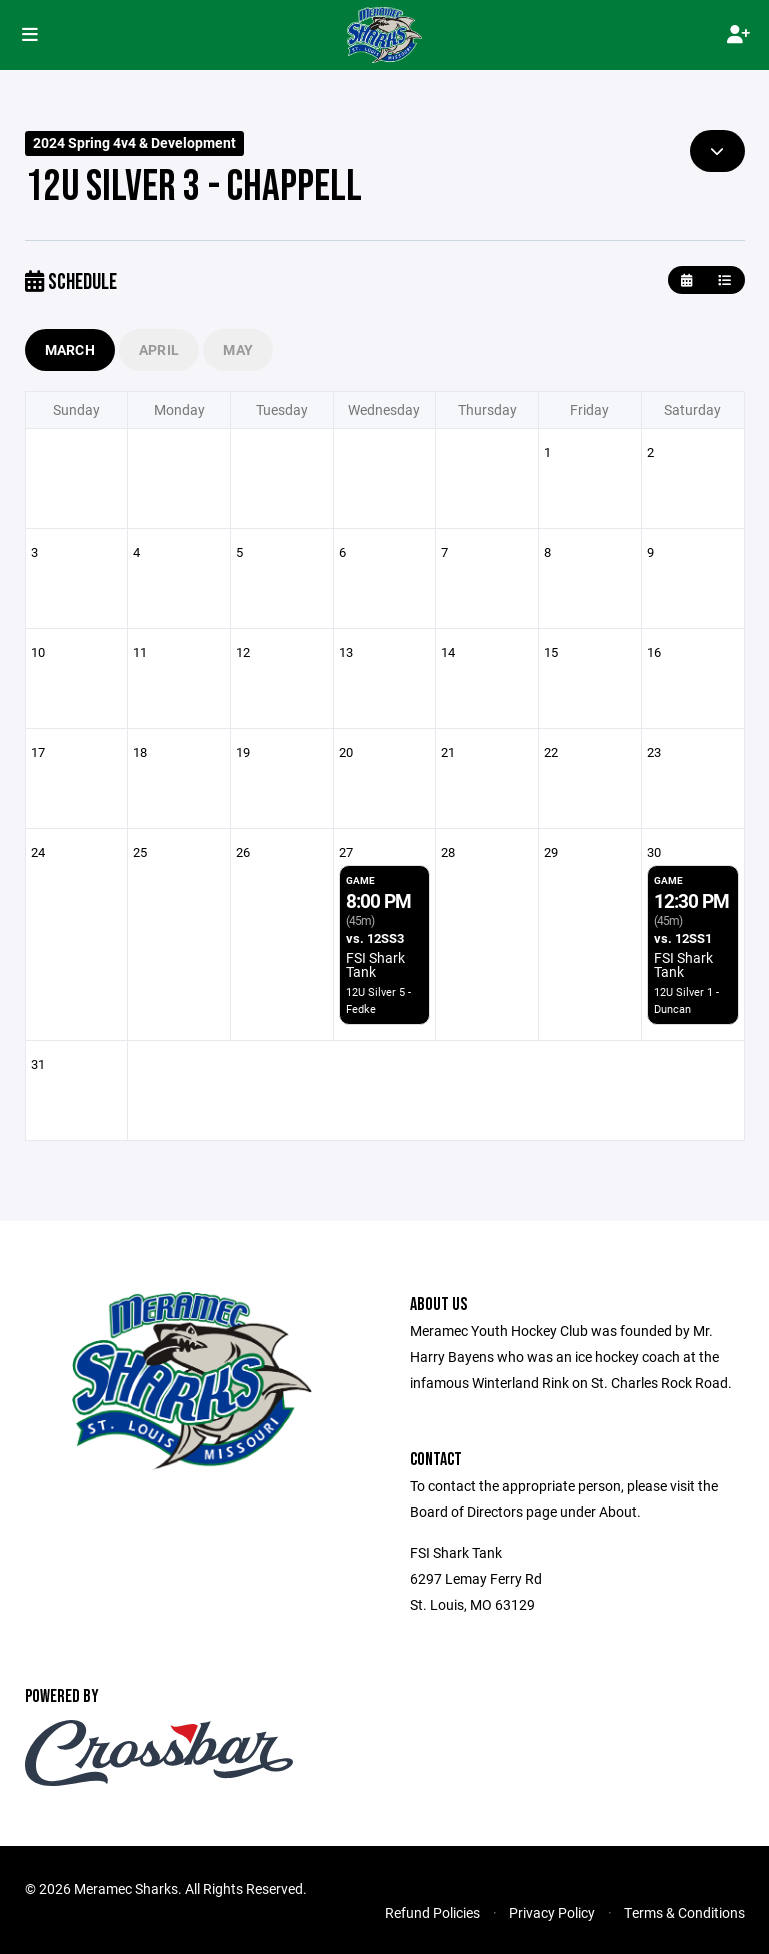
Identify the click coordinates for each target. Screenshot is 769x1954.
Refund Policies (432, 1912)
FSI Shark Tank (375, 964)
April (159, 349)
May (238, 349)
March (70, 349)
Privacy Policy (552, 1912)
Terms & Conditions (684, 1912)
